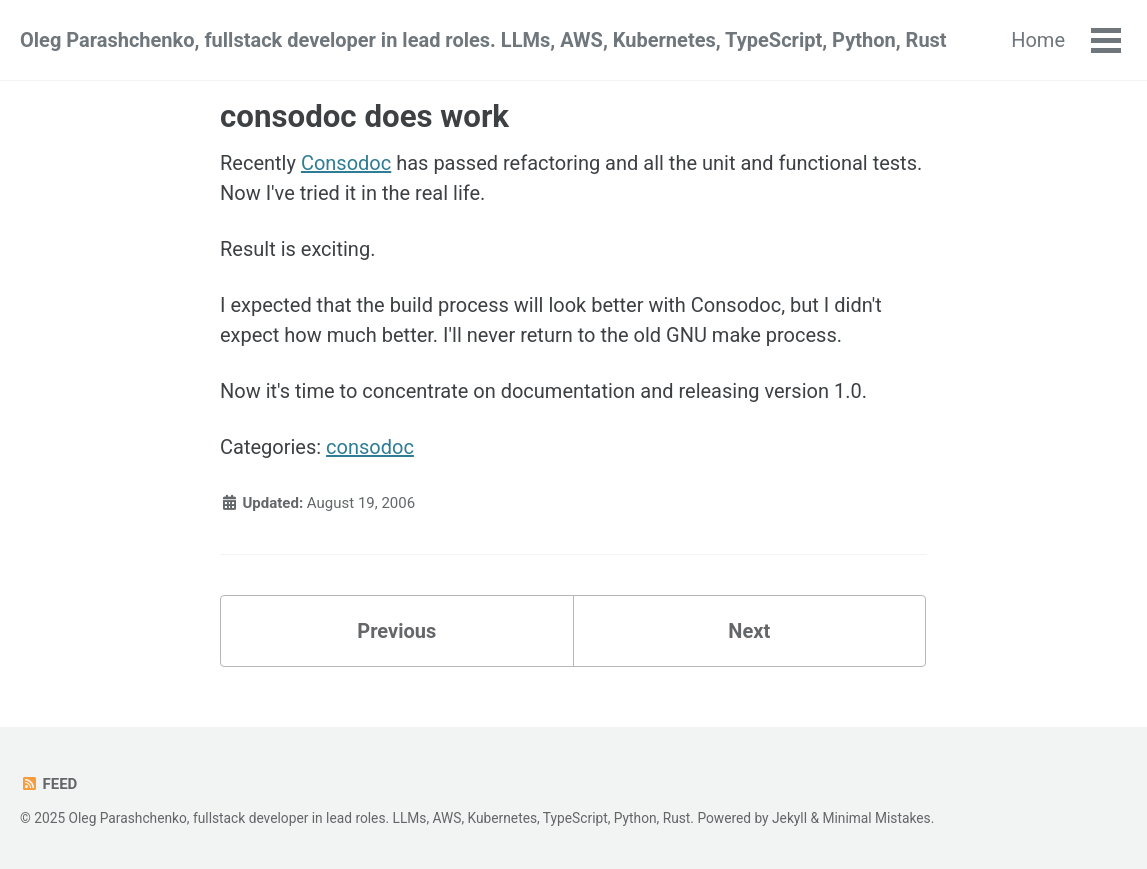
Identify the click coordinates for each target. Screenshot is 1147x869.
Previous (396, 631)
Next (749, 631)
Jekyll (789, 818)
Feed (48, 784)
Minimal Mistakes (876, 818)
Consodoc (346, 163)
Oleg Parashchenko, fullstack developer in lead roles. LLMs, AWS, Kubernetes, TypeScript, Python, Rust (483, 40)
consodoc (370, 447)
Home (1038, 40)
